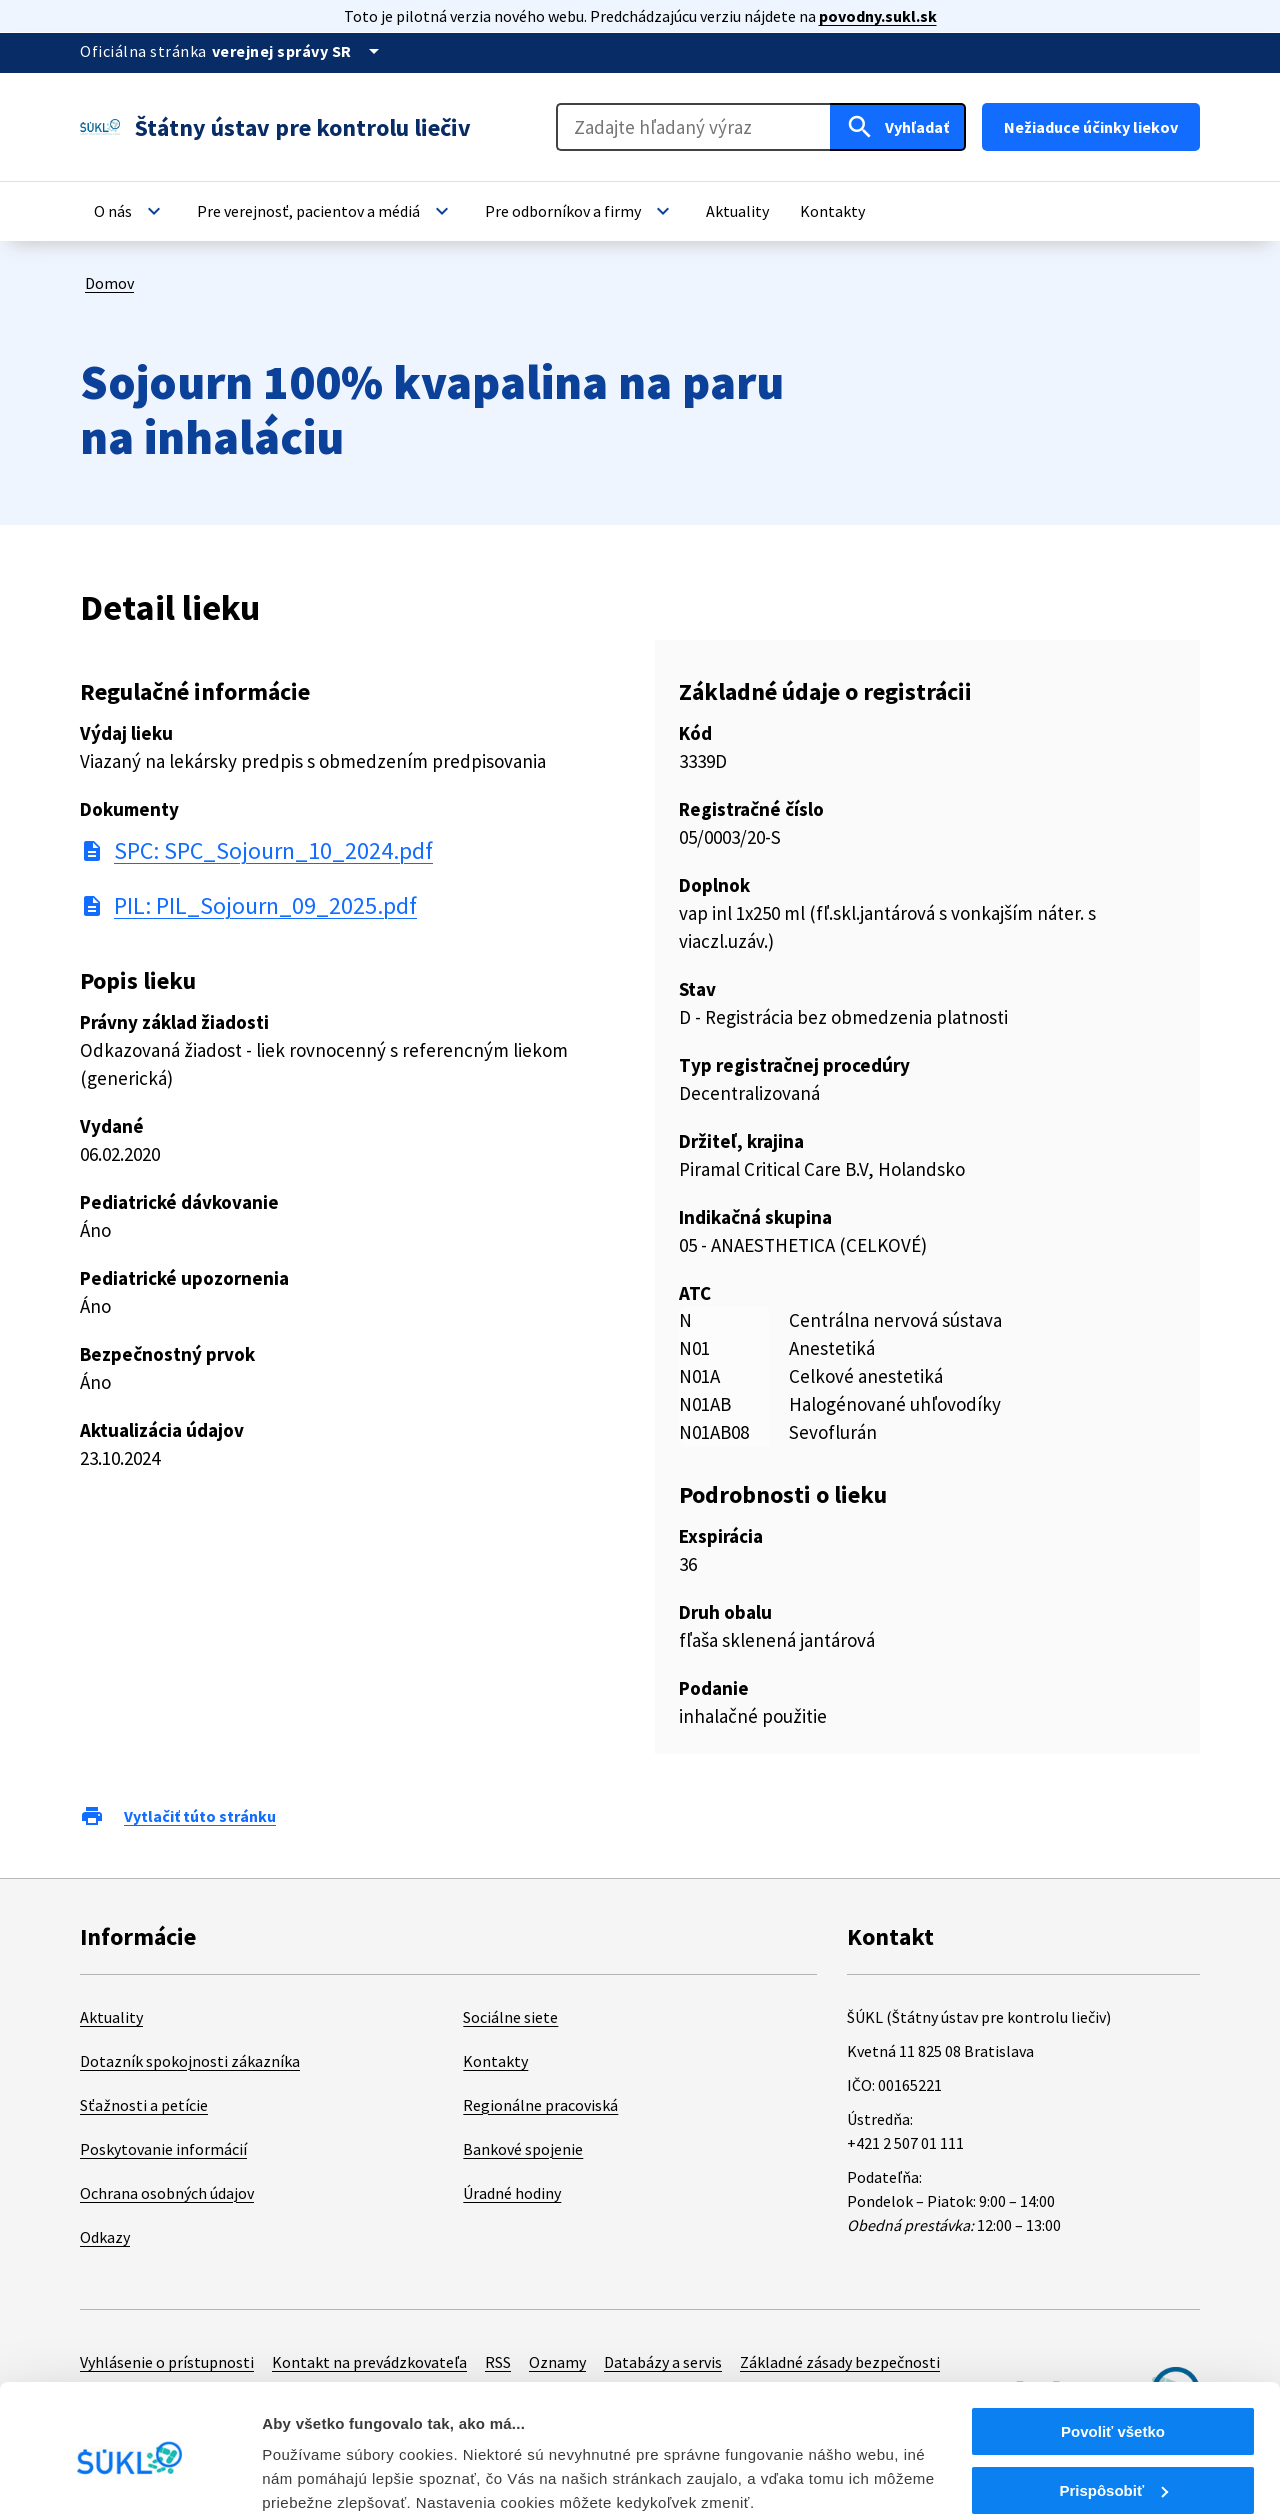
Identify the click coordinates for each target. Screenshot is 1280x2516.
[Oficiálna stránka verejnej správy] (299, 51)
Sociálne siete (510, 2017)
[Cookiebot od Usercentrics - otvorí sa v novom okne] (129, 2477)
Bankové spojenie (523, 2149)
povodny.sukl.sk (878, 16)
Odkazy (105, 2237)
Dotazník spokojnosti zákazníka (190, 2061)
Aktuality (111, 2017)
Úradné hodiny (512, 2193)
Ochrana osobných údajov (167, 2193)
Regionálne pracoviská (540, 2105)
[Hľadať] (898, 127)
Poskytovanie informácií (163, 2149)
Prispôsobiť (1113, 2408)
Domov (109, 283)
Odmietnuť (1112, 2466)
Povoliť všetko (1113, 2349)
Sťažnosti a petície (144, 2105)
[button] (130, 211)
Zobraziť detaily (319, 2475)
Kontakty (495, 2061)
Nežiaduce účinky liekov (1091, 127)
